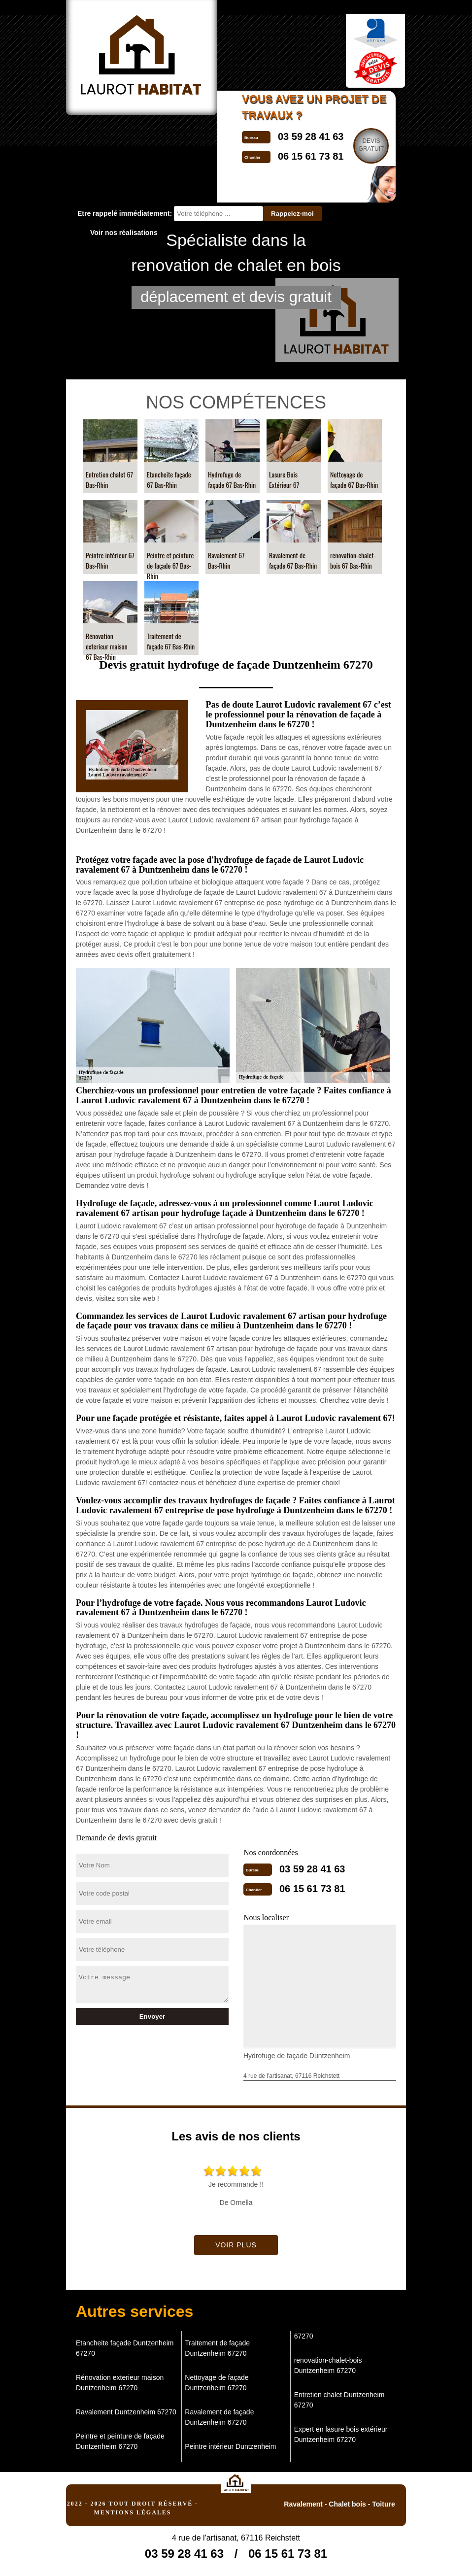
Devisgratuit (371, 144)
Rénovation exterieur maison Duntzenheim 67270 (120, 2382)
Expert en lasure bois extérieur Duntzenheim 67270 (341, 2434)
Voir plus (236, 2245)
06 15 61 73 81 (312, 1888)
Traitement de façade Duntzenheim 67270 (217, 2348)
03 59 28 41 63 (310, 136)
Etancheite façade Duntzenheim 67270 (124, 2348)
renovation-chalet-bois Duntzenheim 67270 (328, 2365)
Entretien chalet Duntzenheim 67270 (339, 2400)
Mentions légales (132, 2512)
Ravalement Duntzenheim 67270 (126, 2412)
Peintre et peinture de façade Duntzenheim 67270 (120, 2441)
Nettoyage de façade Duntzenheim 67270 (216, 2382)
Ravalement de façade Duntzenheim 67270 (219, 2417)
